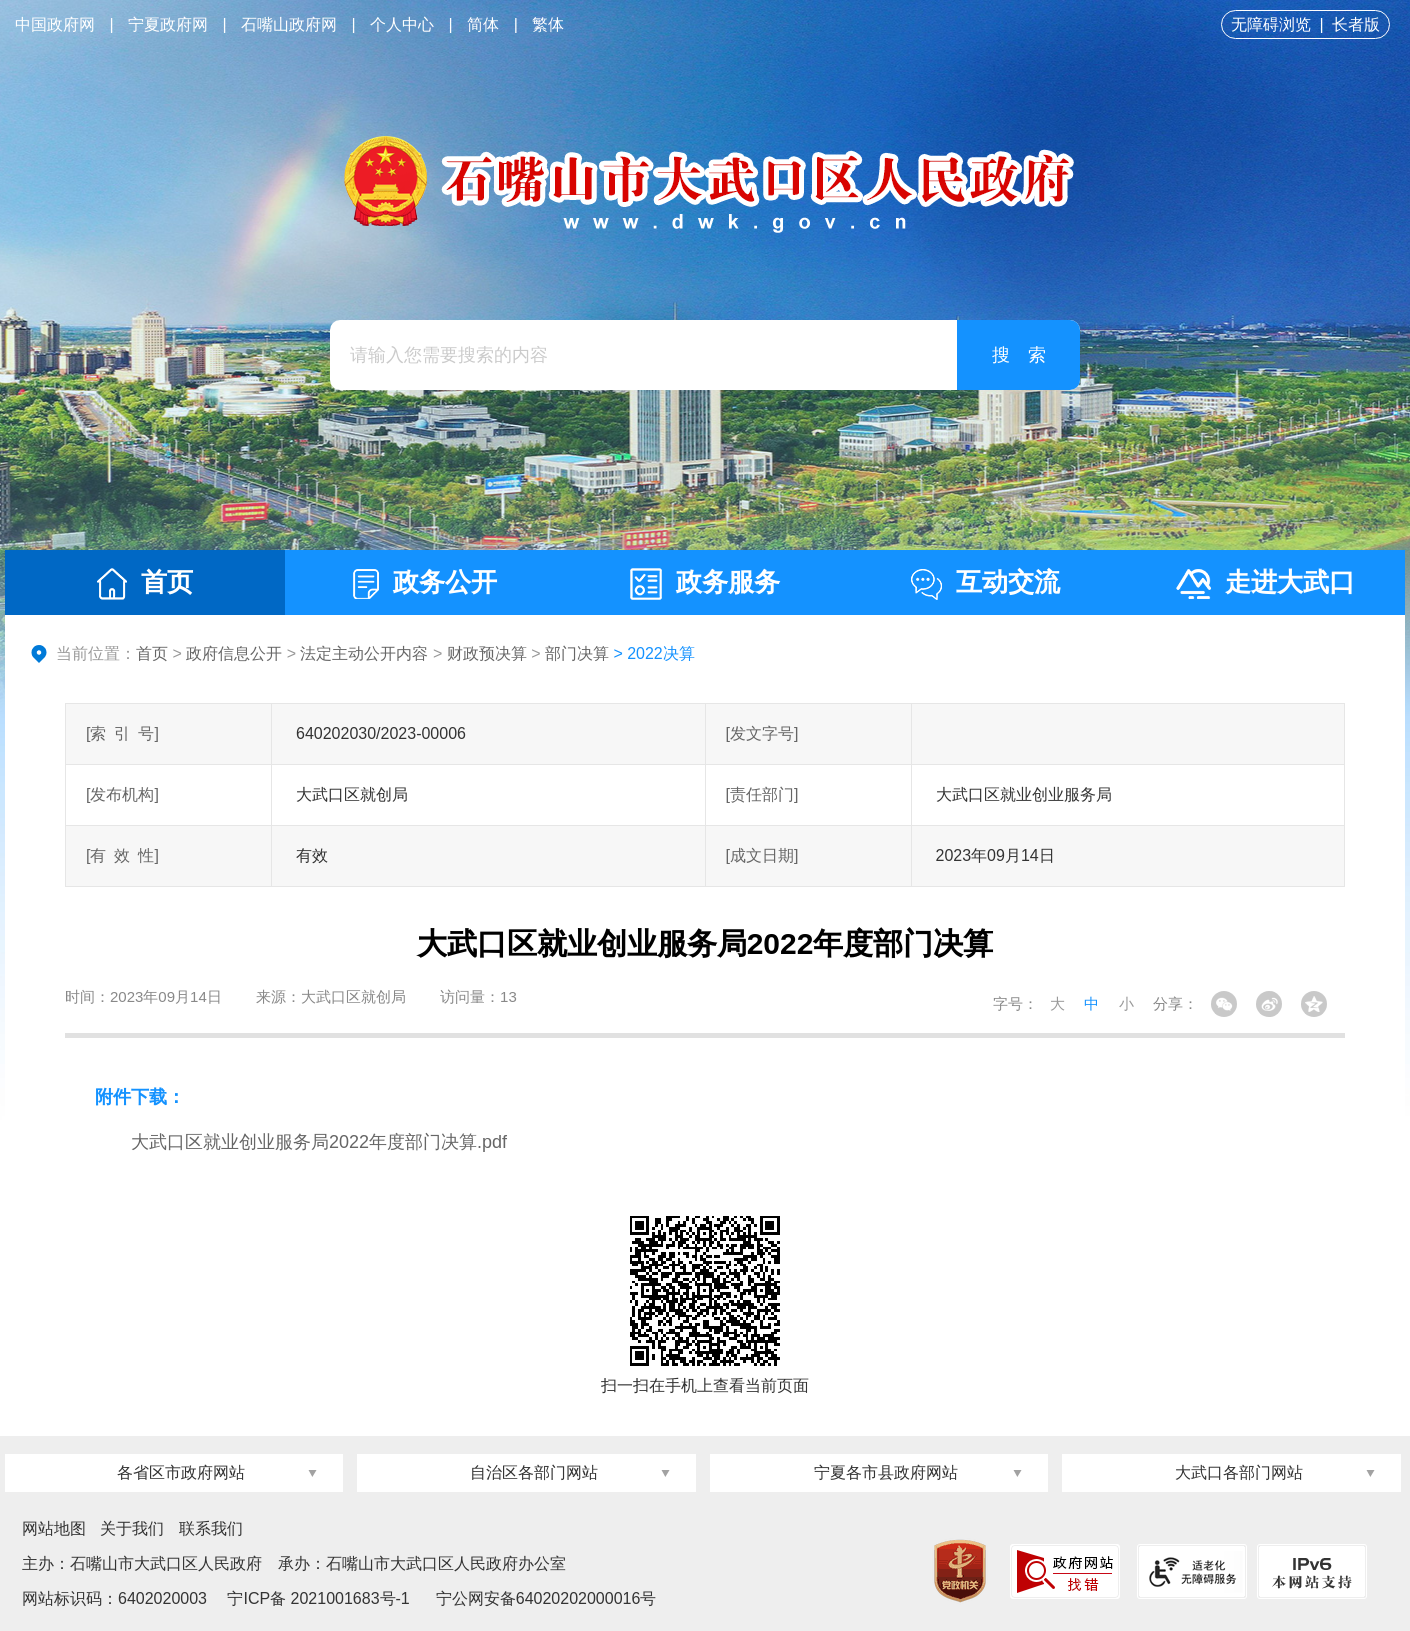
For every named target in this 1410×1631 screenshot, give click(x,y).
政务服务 (705, 583)
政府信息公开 (234, 653)
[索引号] (122, 733)
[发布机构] (122, 794)
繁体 (548, 24)
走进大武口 (1265, 583)
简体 (483, 24)
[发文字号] (762, 733)
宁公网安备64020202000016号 (546, 1598)
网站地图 (54, 1528)
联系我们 (211, 1528)
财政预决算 (487, 653)
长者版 (1356, 24)
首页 (145, 583)
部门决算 (577, 653)
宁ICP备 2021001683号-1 (316, 1598)
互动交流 (985, 583)
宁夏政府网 (168, 24)
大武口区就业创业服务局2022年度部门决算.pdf (319, 1142)
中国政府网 (55, 24)
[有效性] (122, 855)
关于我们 (132, 1528)
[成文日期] (762, 855)
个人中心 (402, 24)
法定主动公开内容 (364, 653)
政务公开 (425, 583)
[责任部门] (762, 794)
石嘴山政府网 (289, 24)
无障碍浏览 (1271, 24)
